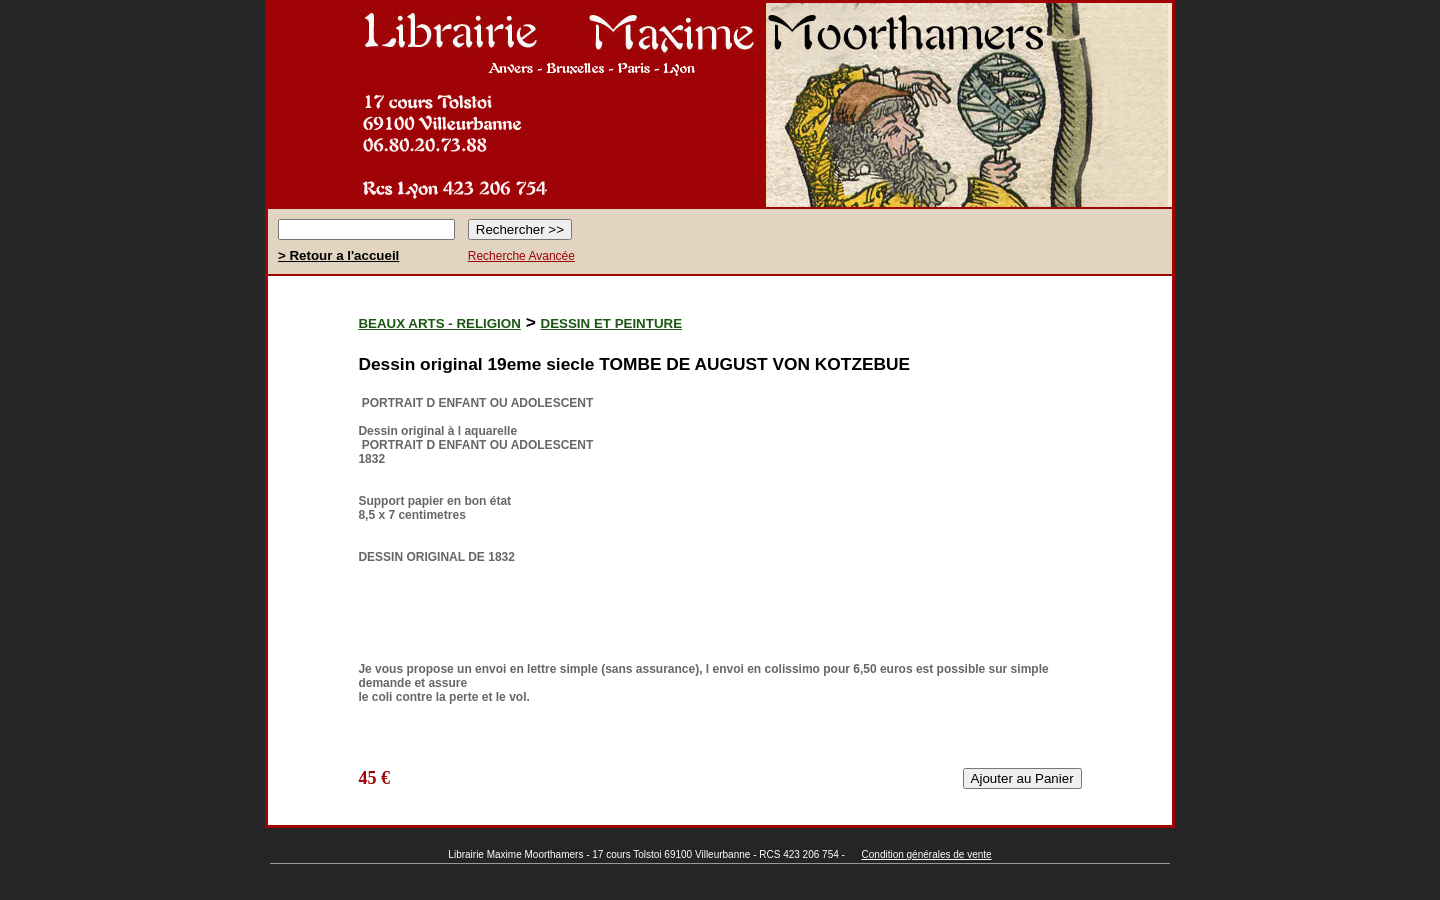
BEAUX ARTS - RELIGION (439, 323)
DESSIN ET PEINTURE (611, 323)
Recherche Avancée (521, 256)
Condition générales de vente (927, 854)
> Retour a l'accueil (338, 255)
